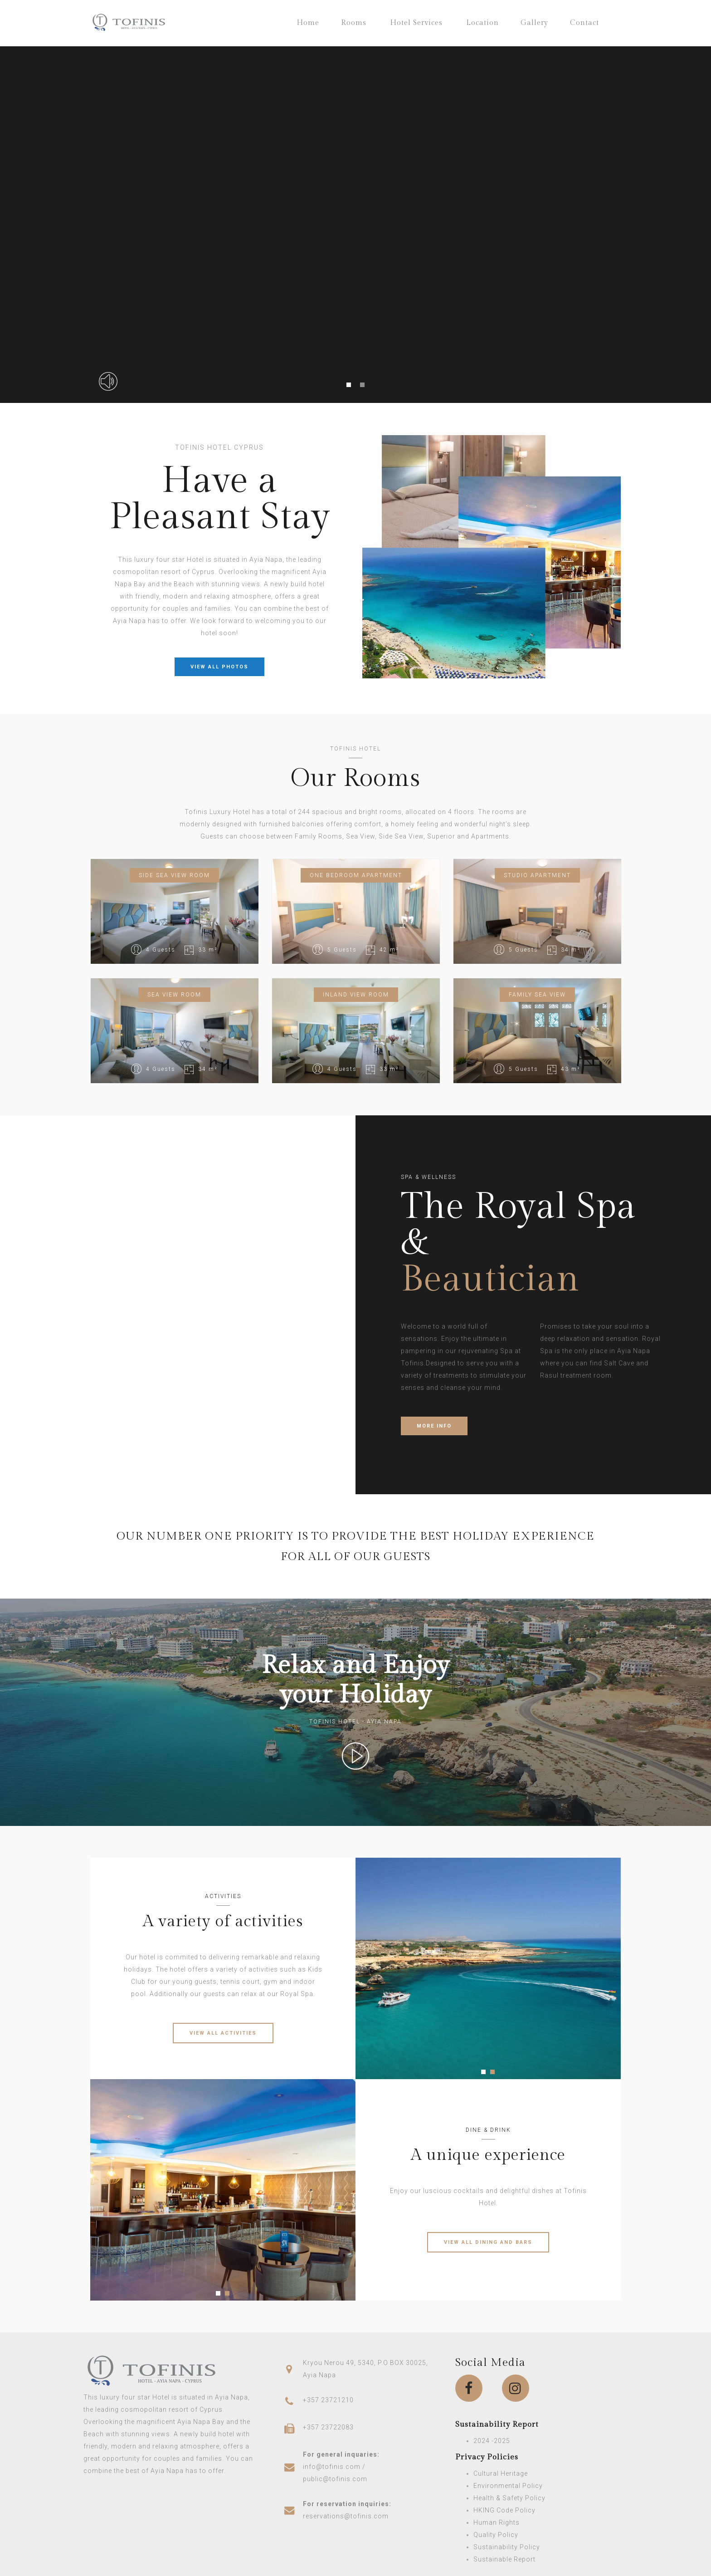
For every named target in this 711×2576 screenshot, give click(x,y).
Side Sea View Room (174, 875)
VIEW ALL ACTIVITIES (223, 2033)
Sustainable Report (504, 2559)
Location (482, 23)
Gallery (534, 23)
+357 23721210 (328, 2400)
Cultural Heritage (500, 2473)
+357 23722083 (328, 2427)
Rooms (353, 23)
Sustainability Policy (506, 2547)
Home (308, 23)
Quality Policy (495, 2534)
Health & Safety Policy (509, 2498)
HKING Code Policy (504, 2510)
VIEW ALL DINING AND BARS (488, 2242)
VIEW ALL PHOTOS (219, 667)
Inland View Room (356, 994)
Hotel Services (416, 23)
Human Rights (496, 2522)
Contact (584, 23)
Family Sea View (537, 994)
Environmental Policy (508, 2485)
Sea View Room (174, 994)
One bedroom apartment (356, 875)
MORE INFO (434, 1426)
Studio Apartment (537, 875)
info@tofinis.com (331, 2466)
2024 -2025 (491, 2440)
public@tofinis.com (335, 2479)
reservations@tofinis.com (346, 2516)
